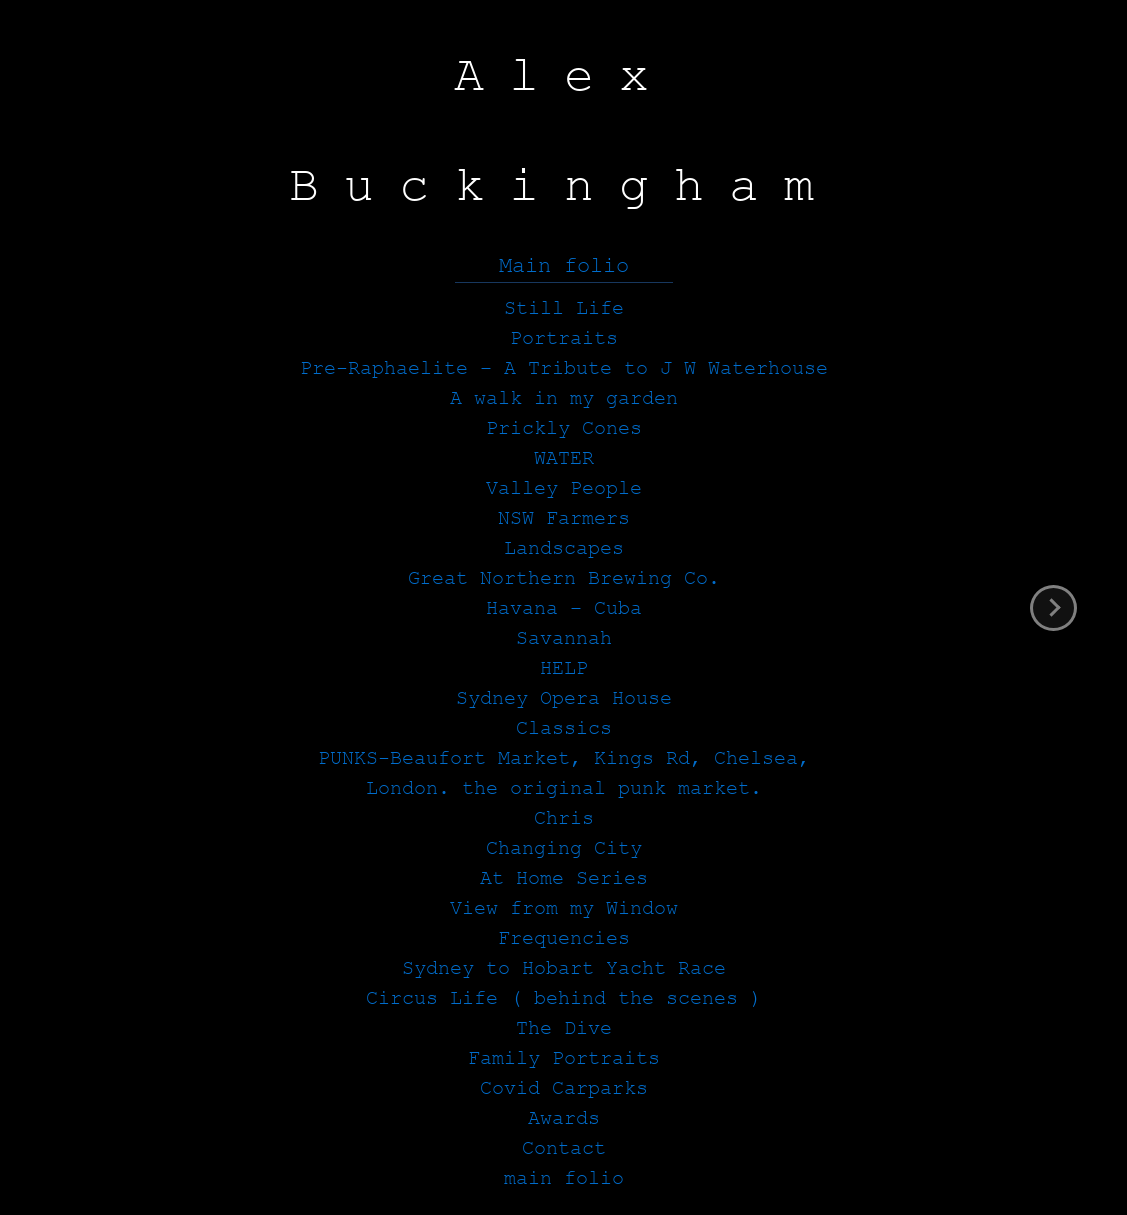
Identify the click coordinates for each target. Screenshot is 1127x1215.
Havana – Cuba (564, 608)
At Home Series (564, 878)
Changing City (564, 848)
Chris (564, 818)
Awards (564, 1118)
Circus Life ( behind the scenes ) (564, 998)
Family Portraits (564, 1058)
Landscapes (564, 548)
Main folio (564, 266)
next (1053, 608)
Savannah (564, 638)
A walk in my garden (564, 398)
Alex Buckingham (564, 131)
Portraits (564, 338)
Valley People (564, 488)
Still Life (564, 308)
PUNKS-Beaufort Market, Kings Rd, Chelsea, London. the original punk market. (564, 773)
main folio (564, 1178)
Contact (564, 1148)
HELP (564, 668)
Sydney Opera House (564, 698)
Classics (564, 728)
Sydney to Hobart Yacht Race (564, 968)
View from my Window (564, 908)
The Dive (564, 1028)
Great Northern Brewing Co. (564, 578)
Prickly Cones (564, 428)
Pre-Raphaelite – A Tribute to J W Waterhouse (564, 368)
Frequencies (564, 938)
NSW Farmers (564, 518)
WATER (564, 458)
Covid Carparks (564, 1088)
